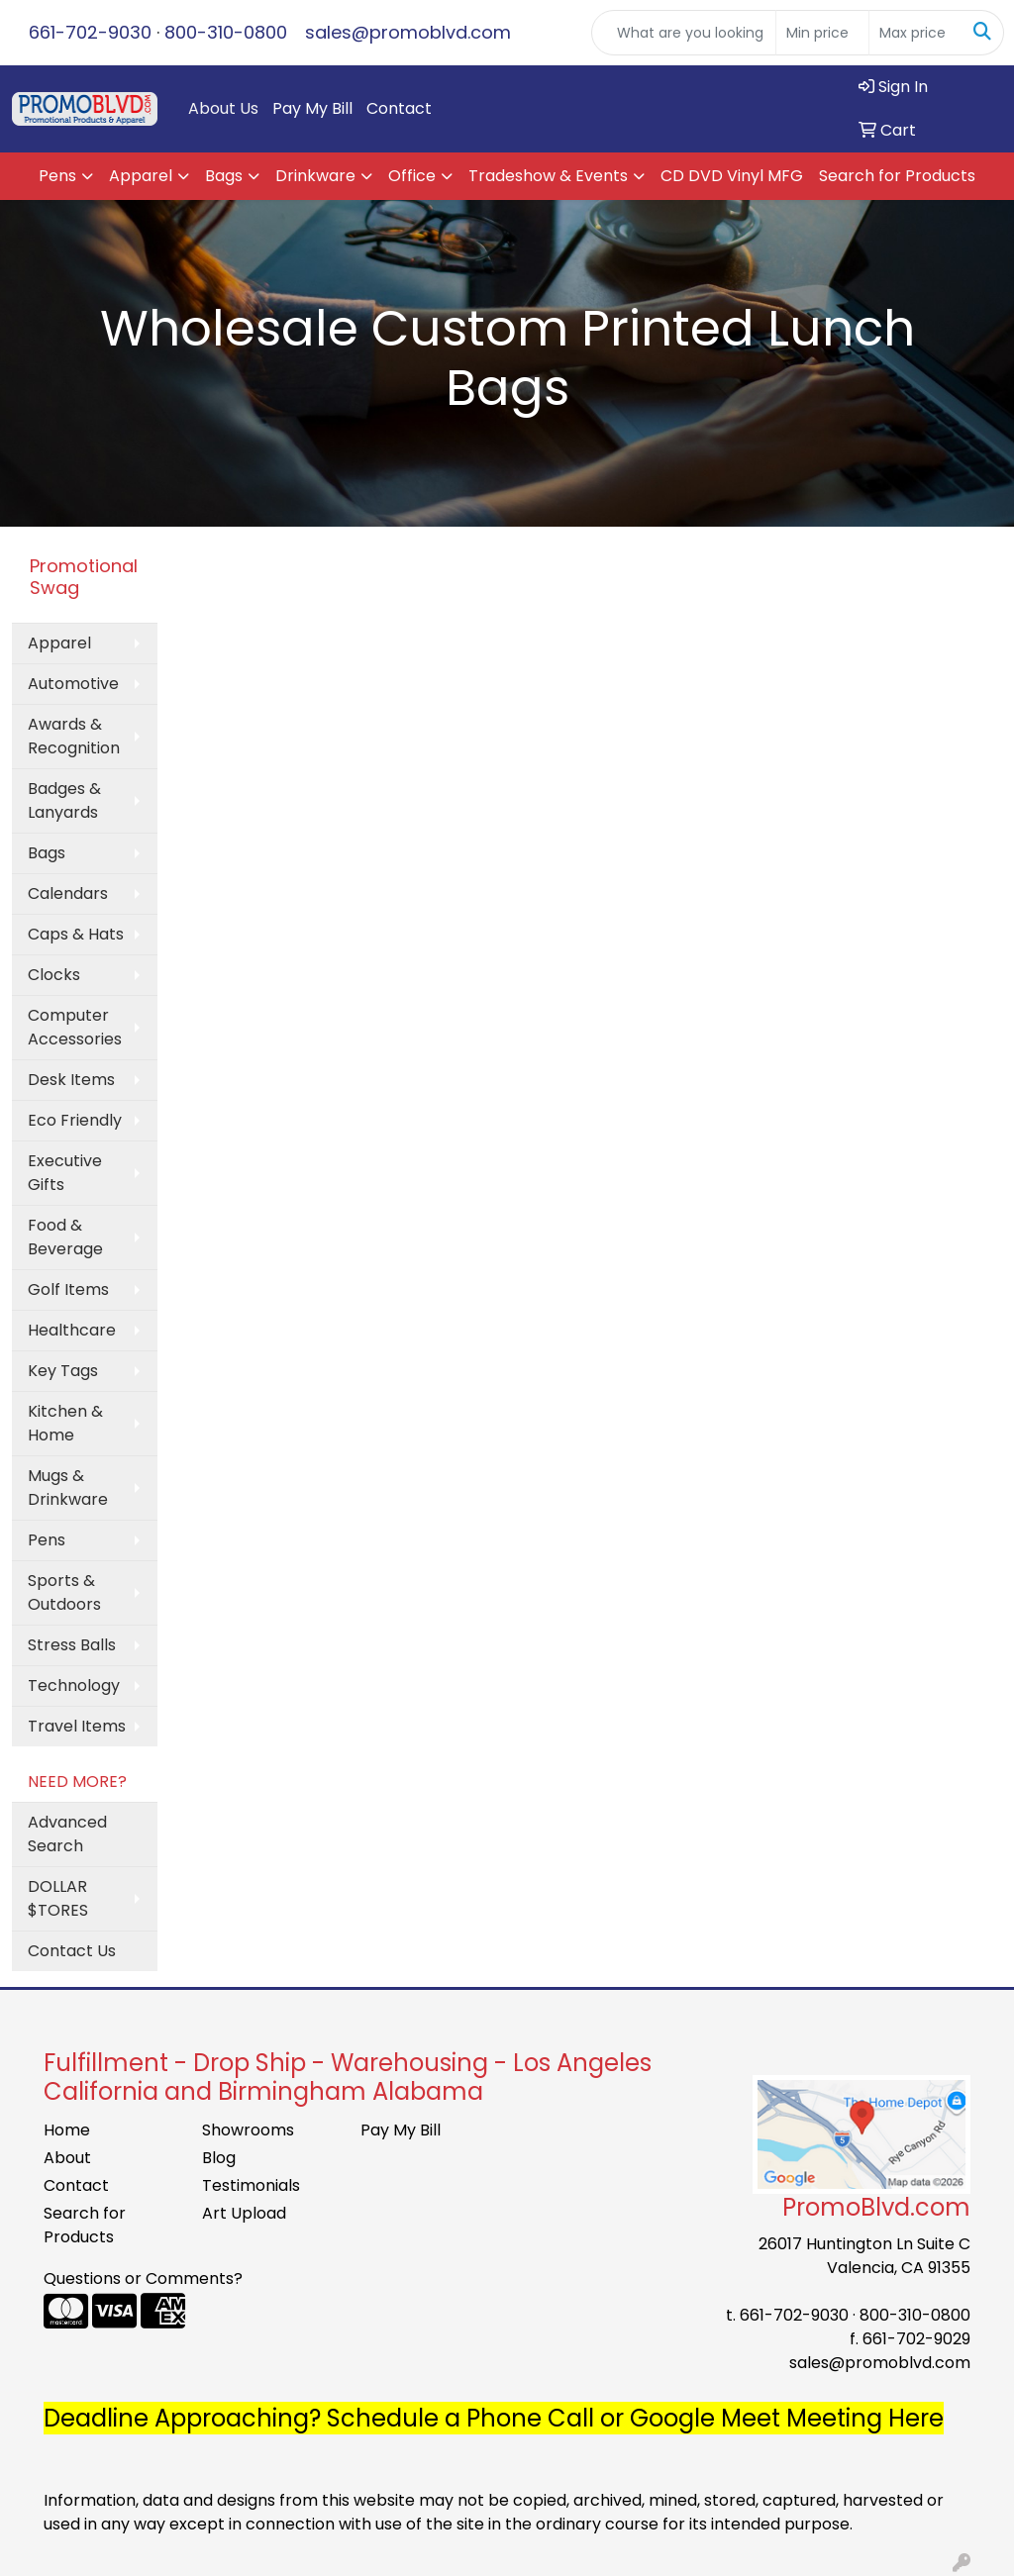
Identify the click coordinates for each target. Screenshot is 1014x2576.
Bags (224, 175)
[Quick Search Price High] (915, 32)
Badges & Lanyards (64, 800)
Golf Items (68, 1289)
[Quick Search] (683, 32)
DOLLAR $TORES (58, 1898)
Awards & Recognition (74, 736)
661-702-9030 (90, 32)
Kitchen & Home (65, 1423)
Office (412, 175)
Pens (57, 175)
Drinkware (315, 175)
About (67, 2157)
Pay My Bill (312, 108)
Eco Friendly (75, 1120)
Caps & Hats (76, 934)
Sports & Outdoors (64, 1592)
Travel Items (77, 1726)
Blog (219, 2157)
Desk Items (71, 1079)
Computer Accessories (75, 1027)
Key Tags (63, 1370)
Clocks (54, 974)
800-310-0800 (225, 32)
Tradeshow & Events (548, 175)
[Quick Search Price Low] (822, 32)
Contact (399, 108)
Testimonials (251, 2185)
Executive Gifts (65, 1172)
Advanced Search (67, 1834)
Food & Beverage (65, 1237)
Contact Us (72, 1950)
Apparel (140, 175)
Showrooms (248, 2130)
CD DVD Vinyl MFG (731, 175)
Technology (74, 1685)
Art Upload (244, 2213)
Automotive (73, 683)
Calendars (68, 893)
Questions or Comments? (143, 2278)
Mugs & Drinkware (68, 1487)
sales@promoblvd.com (408, 32)
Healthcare (72, 1330)
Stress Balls (72, 1645)
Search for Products (897, 175)
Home (67, 2130)
